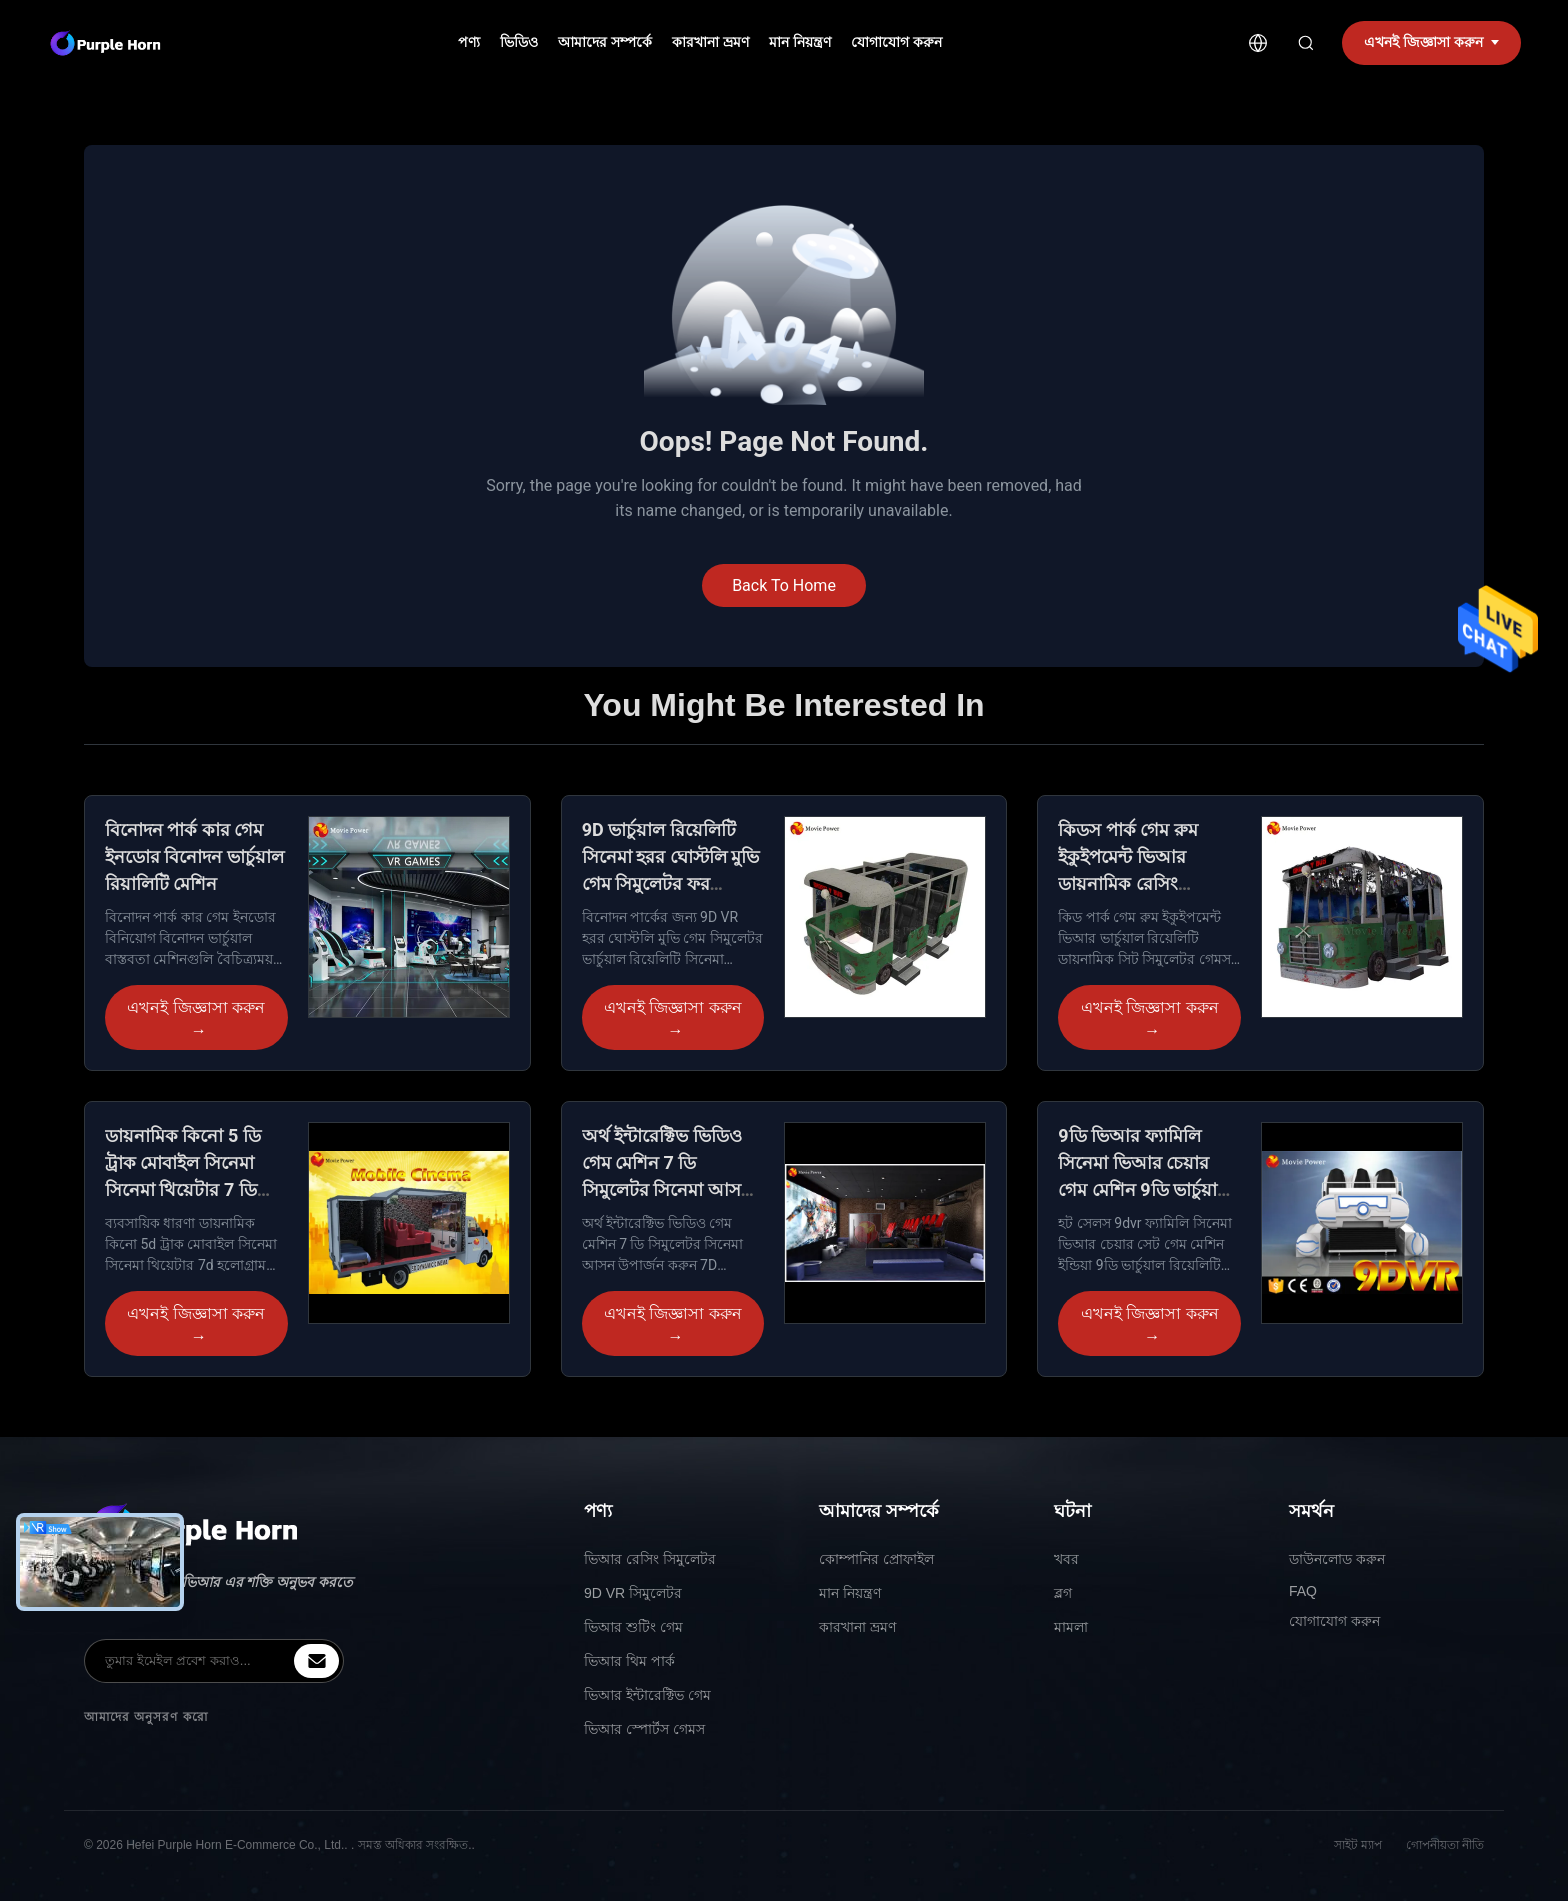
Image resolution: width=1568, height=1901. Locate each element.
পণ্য (469, 42)
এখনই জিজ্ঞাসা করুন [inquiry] (1431, 42)
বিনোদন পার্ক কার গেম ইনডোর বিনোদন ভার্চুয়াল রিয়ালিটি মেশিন (194, 856)
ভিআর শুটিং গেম (633, 1627)
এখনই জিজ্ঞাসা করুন (196, 1019)
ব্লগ (1063, 1593)
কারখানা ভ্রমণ (710, 42)
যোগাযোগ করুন (896, 42)
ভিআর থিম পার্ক (629, 1661)
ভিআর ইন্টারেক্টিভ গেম (647, 1695)
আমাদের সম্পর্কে (605, 42)
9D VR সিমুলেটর (633, 1593)
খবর (1066, 1559)
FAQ (1303, 1591)
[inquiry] (316, 1661)
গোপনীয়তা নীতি (1445, 1845)
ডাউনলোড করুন (1337, 1559)
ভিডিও (519, 42)
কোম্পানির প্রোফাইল (876, 1559)
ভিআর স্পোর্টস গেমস (644, 1729)
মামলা (1071, 1627)
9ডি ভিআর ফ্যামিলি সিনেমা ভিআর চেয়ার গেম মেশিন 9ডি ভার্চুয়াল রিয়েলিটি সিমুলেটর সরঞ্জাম (1144, 1189)
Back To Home (784, 585)
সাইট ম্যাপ (1358, 1845)
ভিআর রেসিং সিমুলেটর (650, 1559)
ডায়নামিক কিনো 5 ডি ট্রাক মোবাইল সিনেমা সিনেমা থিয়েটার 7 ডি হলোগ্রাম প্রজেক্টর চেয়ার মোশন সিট (190, 1189)
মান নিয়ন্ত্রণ (800, 42)
